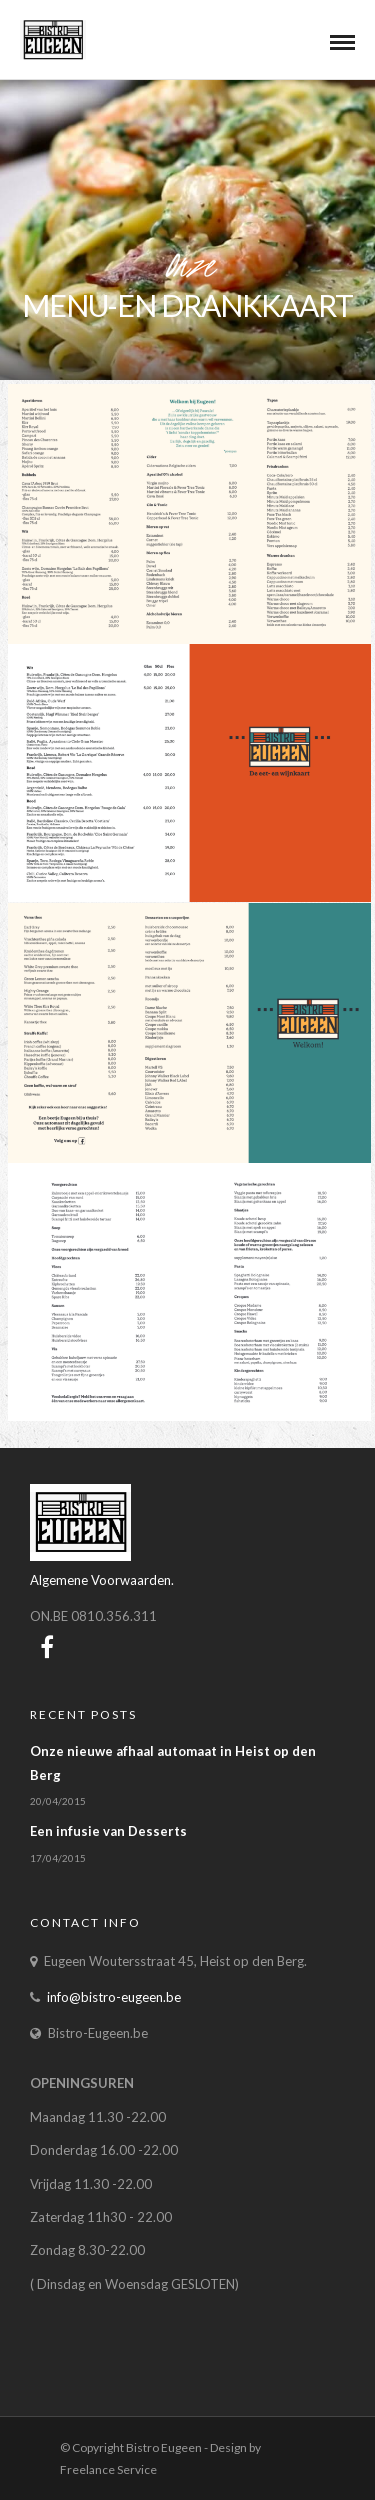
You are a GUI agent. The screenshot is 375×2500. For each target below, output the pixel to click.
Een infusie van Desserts (108, 1831)
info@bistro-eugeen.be (114, 1997)
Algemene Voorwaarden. (102, 1580)
